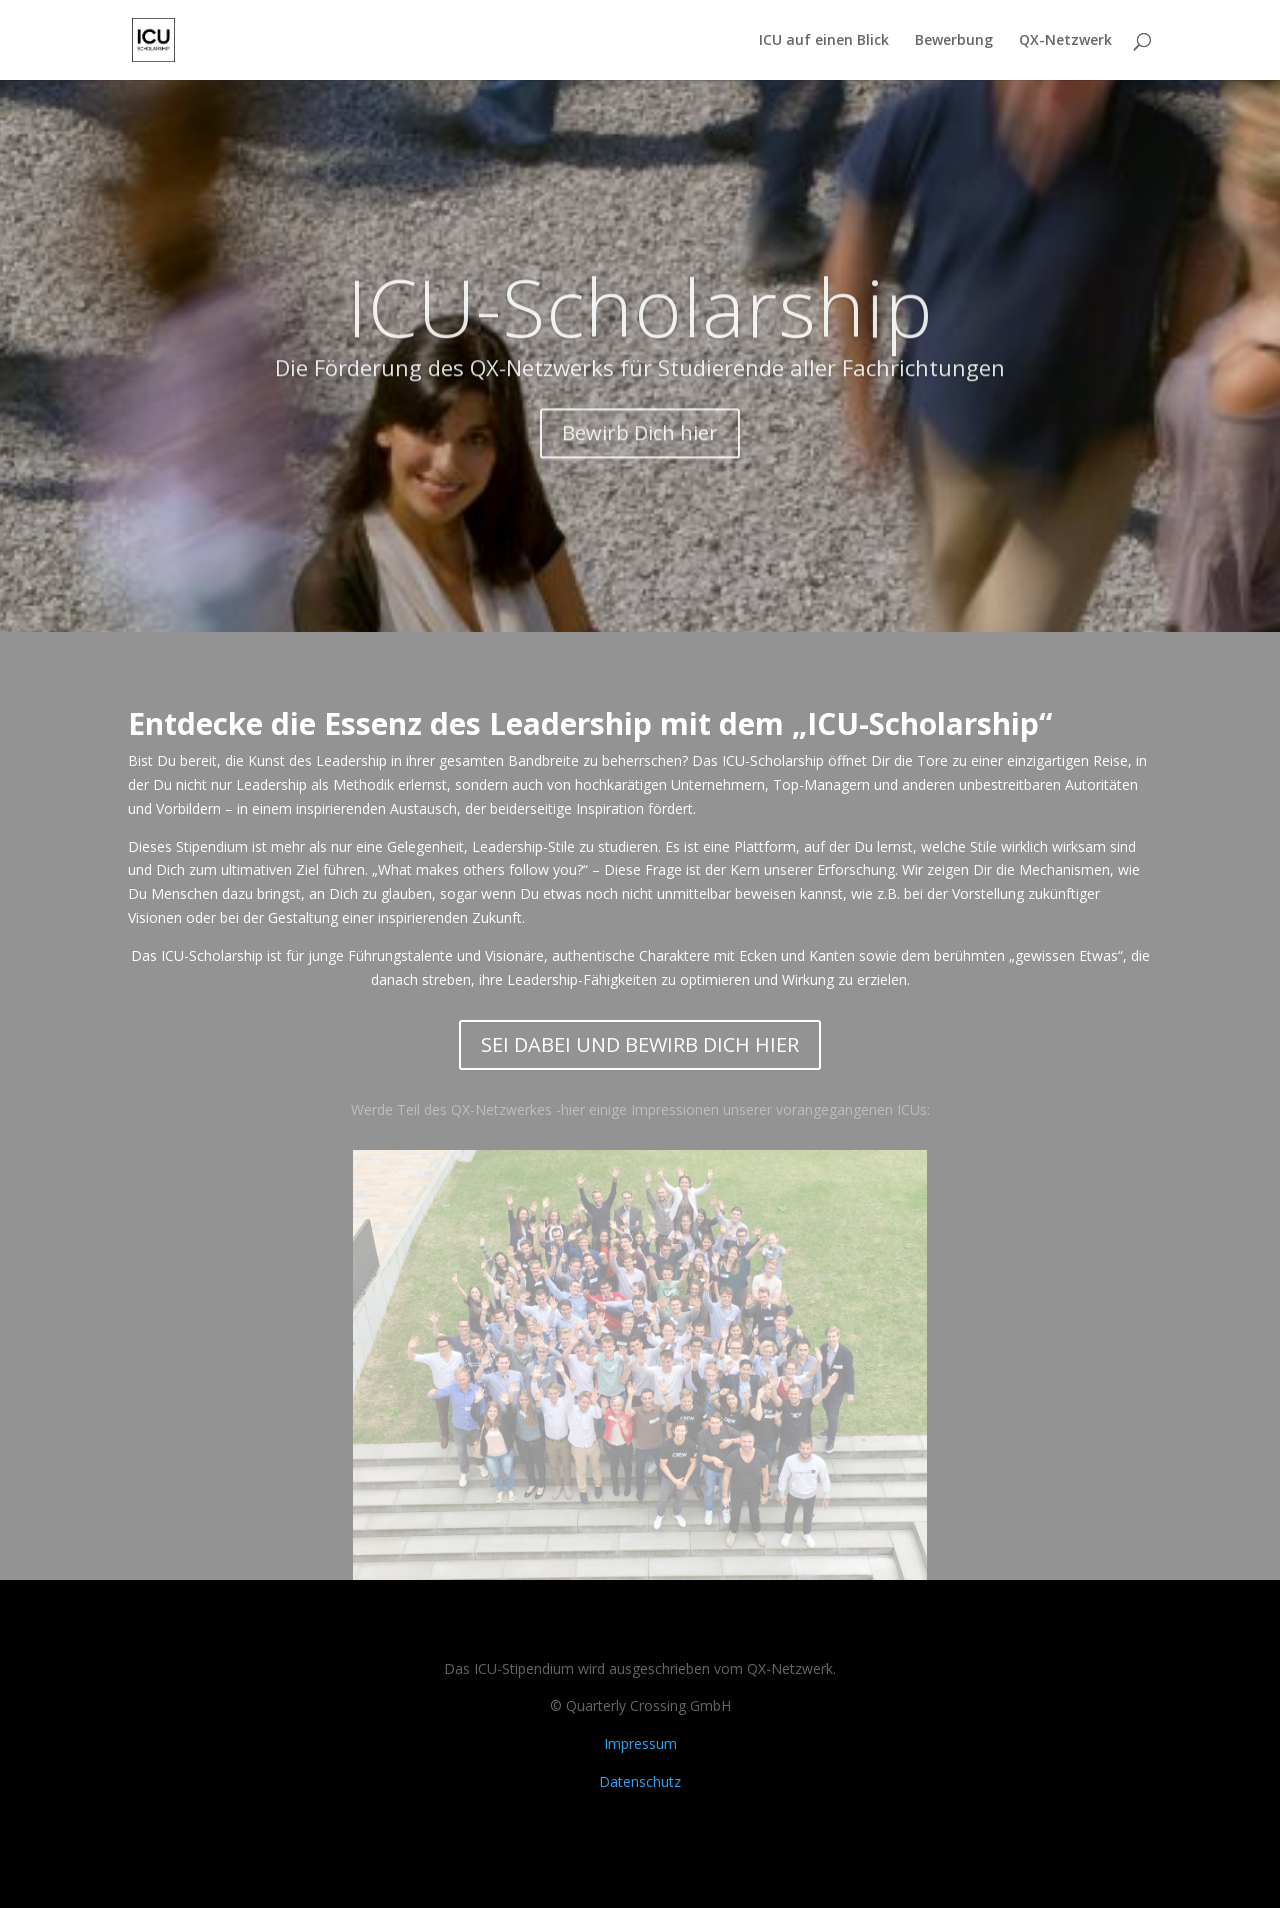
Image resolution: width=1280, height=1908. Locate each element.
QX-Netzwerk (1065, 41)
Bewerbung (954, 41)
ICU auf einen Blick (824, 41)
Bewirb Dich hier (640, 456)
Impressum (640, 1743)
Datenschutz (640, 1781)
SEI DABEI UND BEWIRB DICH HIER (640, 1044)
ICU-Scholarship (640, 329)
